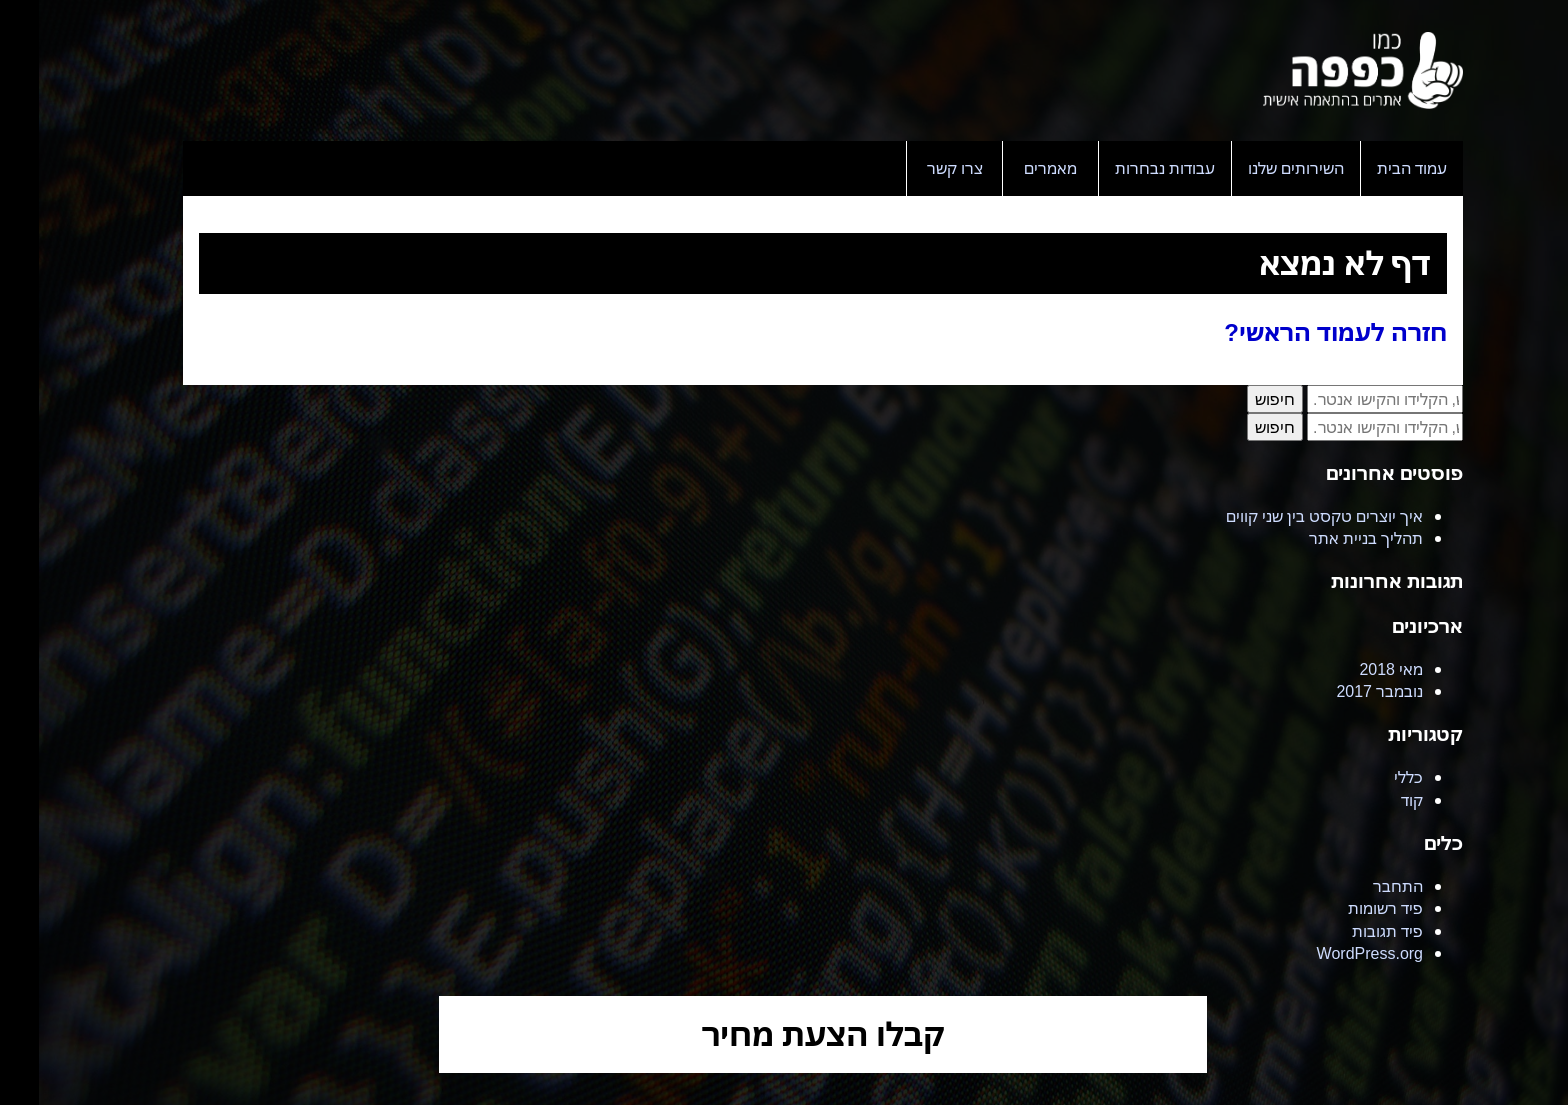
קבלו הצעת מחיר (784, 1033)
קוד (1373, 800)
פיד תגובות (1348, 931)
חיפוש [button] (1236, 399)
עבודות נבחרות (1126, 168)
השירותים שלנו (1257, 168)
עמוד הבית (1373, 168)
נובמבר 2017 (1340, 691)
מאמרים (1011, 168)
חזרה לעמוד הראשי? (1296, 331)
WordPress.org (1331, 953)
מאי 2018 (1352, 669)
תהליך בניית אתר (1327, 538)
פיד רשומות (1346, 908)
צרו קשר (916, 168)
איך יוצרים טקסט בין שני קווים (1285, 516)
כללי (1369, 777)
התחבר (1359, 886)
